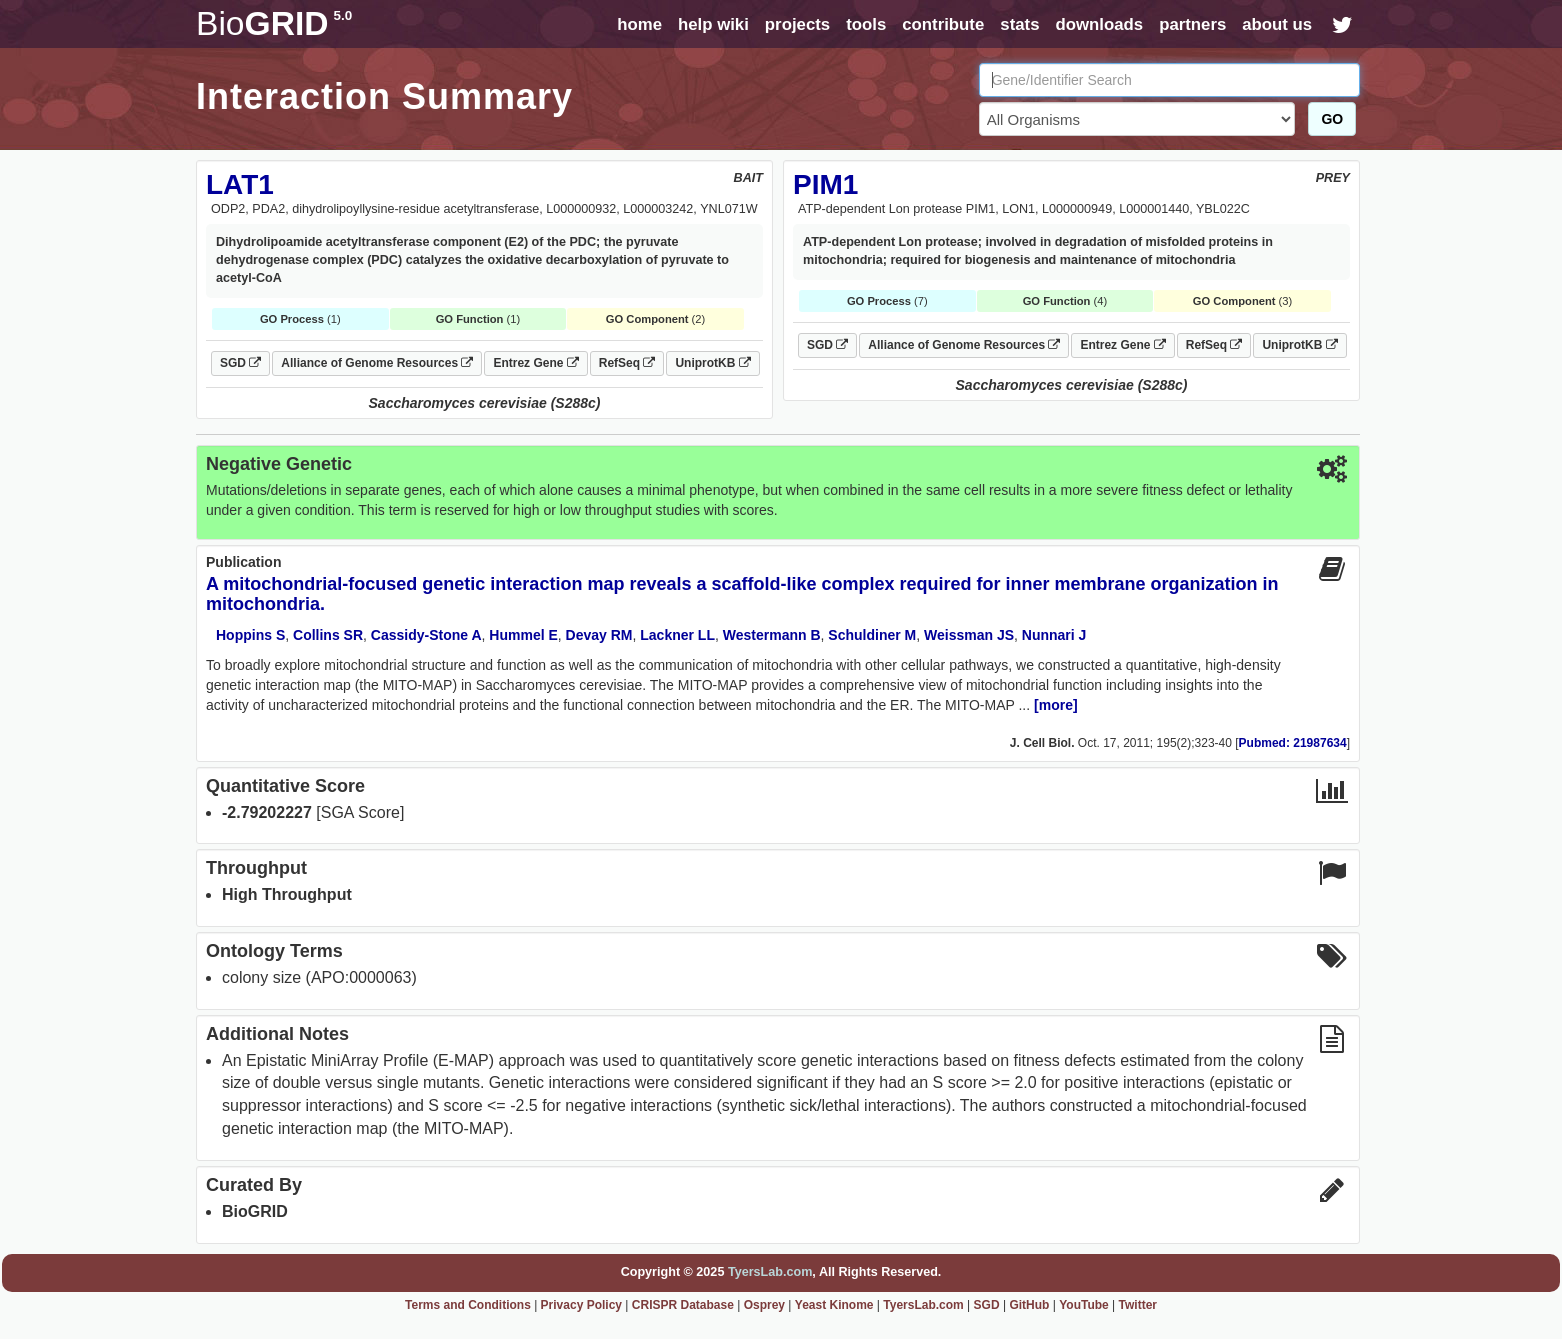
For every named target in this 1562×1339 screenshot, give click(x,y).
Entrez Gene (535, 363)
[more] (1056, 705)
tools (866, 24)
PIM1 (825, 184)
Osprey (764, 1305)
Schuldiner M (872, 635)
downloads (1099, 24)
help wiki (713, 24)
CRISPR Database (683, 1305)
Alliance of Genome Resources (377, 363)
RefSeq (627, 363)
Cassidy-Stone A (426, 635)
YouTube (1084, 1305)
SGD (240, 363)
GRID (274, 23)
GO (1332, 119)
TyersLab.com (770, 1272)
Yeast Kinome (834, 1305)
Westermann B (772, 635)
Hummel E (523, 635)
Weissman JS (969, 635)
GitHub (1029, 1305)
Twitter (1138, 1305)
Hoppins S (250, 635)
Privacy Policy (581, 1305)
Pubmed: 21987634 (1293, 743)
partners (1192, 24)
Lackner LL (677, 635)
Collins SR (328, 635)
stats (1019, 24)
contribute (943, 24)
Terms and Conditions (468, 1305)
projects (797, 24)
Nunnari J (1054, 635)
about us (1277, 24)
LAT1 (240, 184)
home (639, 24)
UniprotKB (712, 363)
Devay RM (599, 635)
